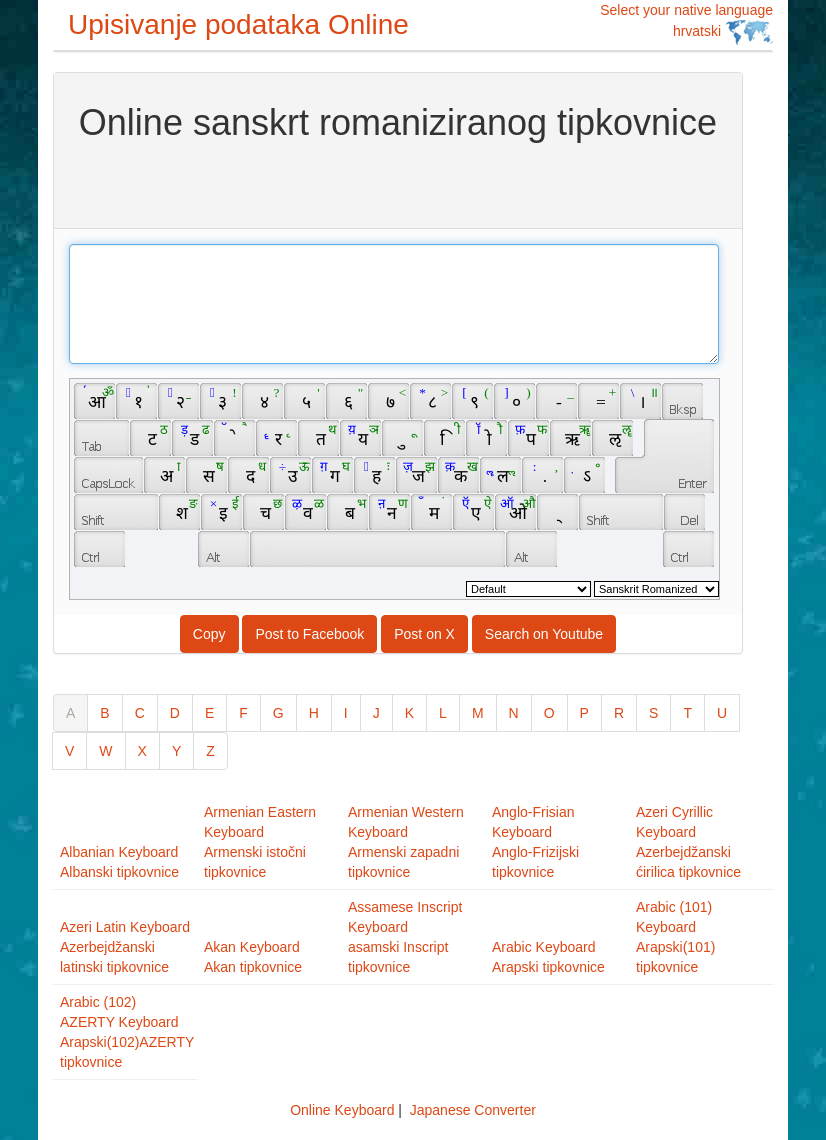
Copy (209, 634)
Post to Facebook (309, 634)
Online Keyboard (342, 1110)
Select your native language (686, 23)
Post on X (424, 634)
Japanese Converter (473, 1110)
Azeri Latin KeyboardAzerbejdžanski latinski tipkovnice (125, 947)
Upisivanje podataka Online (238, 24)
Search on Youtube (544, 634)
